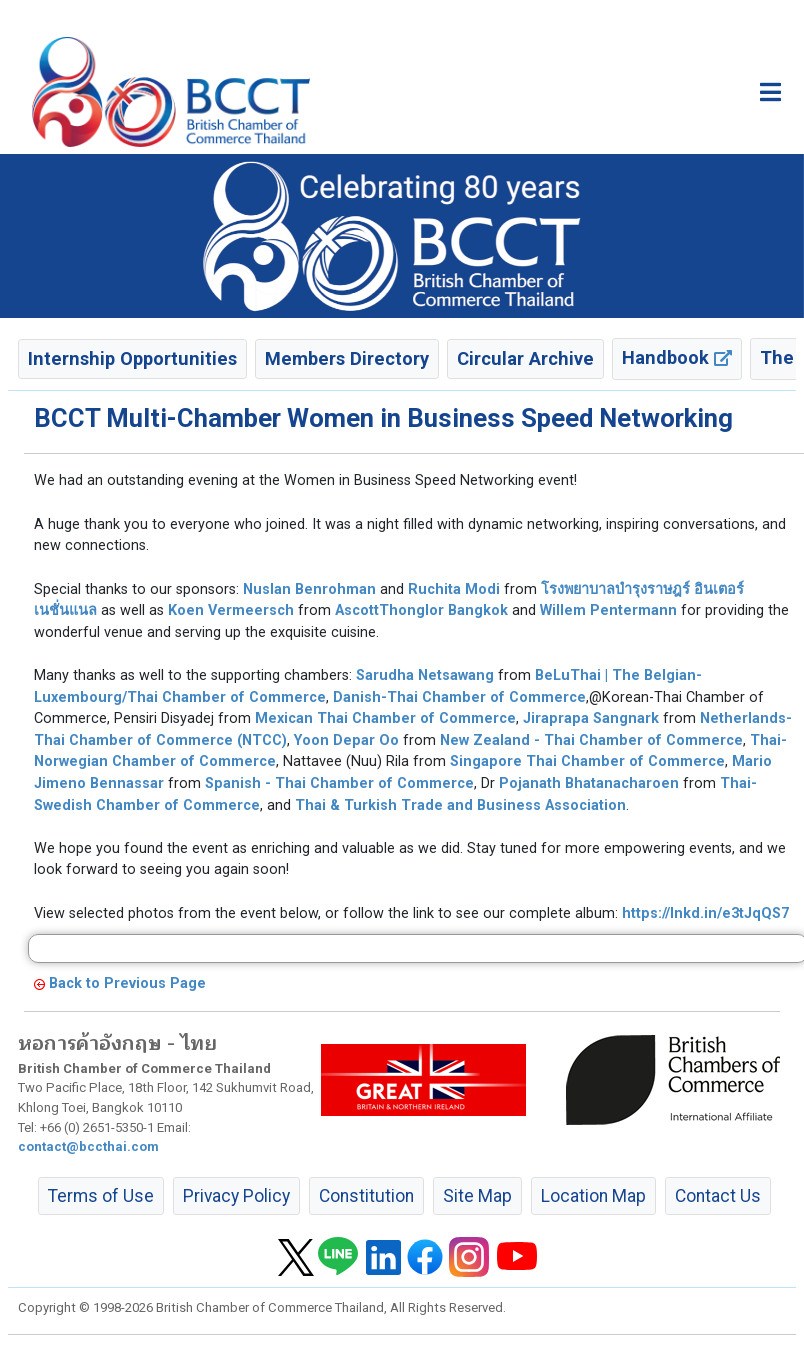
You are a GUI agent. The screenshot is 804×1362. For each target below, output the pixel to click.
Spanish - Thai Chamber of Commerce (339, 783)
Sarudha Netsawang (425, 675)
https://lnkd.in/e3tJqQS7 (705, 913)
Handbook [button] (677, 357)
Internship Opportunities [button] (132, 358)
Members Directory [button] (347, 358)
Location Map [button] (593, 1196)
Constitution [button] (366, 1196)
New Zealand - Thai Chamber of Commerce (591, 740)
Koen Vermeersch (231, 610)
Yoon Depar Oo (346, 740)
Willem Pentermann (608, 610)
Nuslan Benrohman (309, 589)
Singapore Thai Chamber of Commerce (587, 761)
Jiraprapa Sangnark (591, 718)
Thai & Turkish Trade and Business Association (460, 805)
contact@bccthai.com (88, 1146)
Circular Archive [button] (525, 358)
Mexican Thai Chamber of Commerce (385, 718)
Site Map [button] (477, 1196)
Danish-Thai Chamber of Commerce (459, 697)
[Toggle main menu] (770, 92)
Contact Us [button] (718, 1196)
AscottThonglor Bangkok (421, 610)
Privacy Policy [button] (236, 1196)
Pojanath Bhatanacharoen (589, 783)
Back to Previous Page (127, 983)
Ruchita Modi (454, 589)
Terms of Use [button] (101, 1196)
